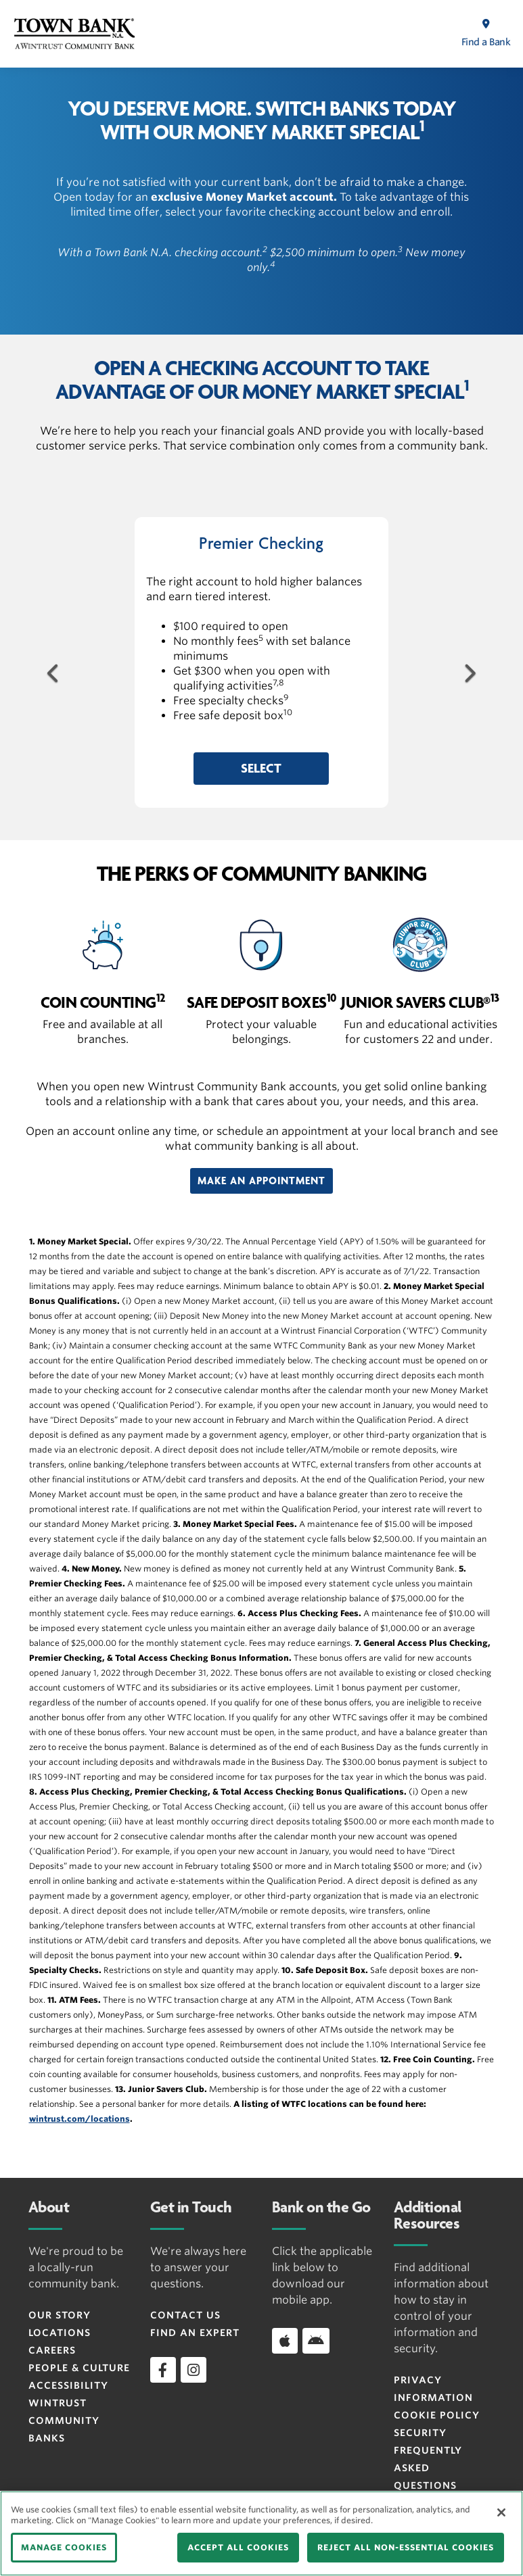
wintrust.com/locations (79, 2119)
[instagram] (193, 2370)
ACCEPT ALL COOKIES (238, 2547)
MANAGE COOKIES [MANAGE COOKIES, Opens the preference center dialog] (64, 2547)
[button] (261, 768)
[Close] (501, 2512)
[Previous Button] (53, 670)
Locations (59, 2332)
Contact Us (185, 2315)
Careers (52, 2350)
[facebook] (163, 2370)
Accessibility (68, 2385)
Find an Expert (195, 2332)
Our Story (59, 2315)
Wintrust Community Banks (63, 2421)
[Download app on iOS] (285, 2341)
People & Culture (79, 2367)
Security (420, 2432)
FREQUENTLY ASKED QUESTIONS (428, 2468)
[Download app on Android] (315, 2341)
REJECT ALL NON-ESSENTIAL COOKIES (405, 2547)
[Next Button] (469, 670)
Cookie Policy (437, 2415)
